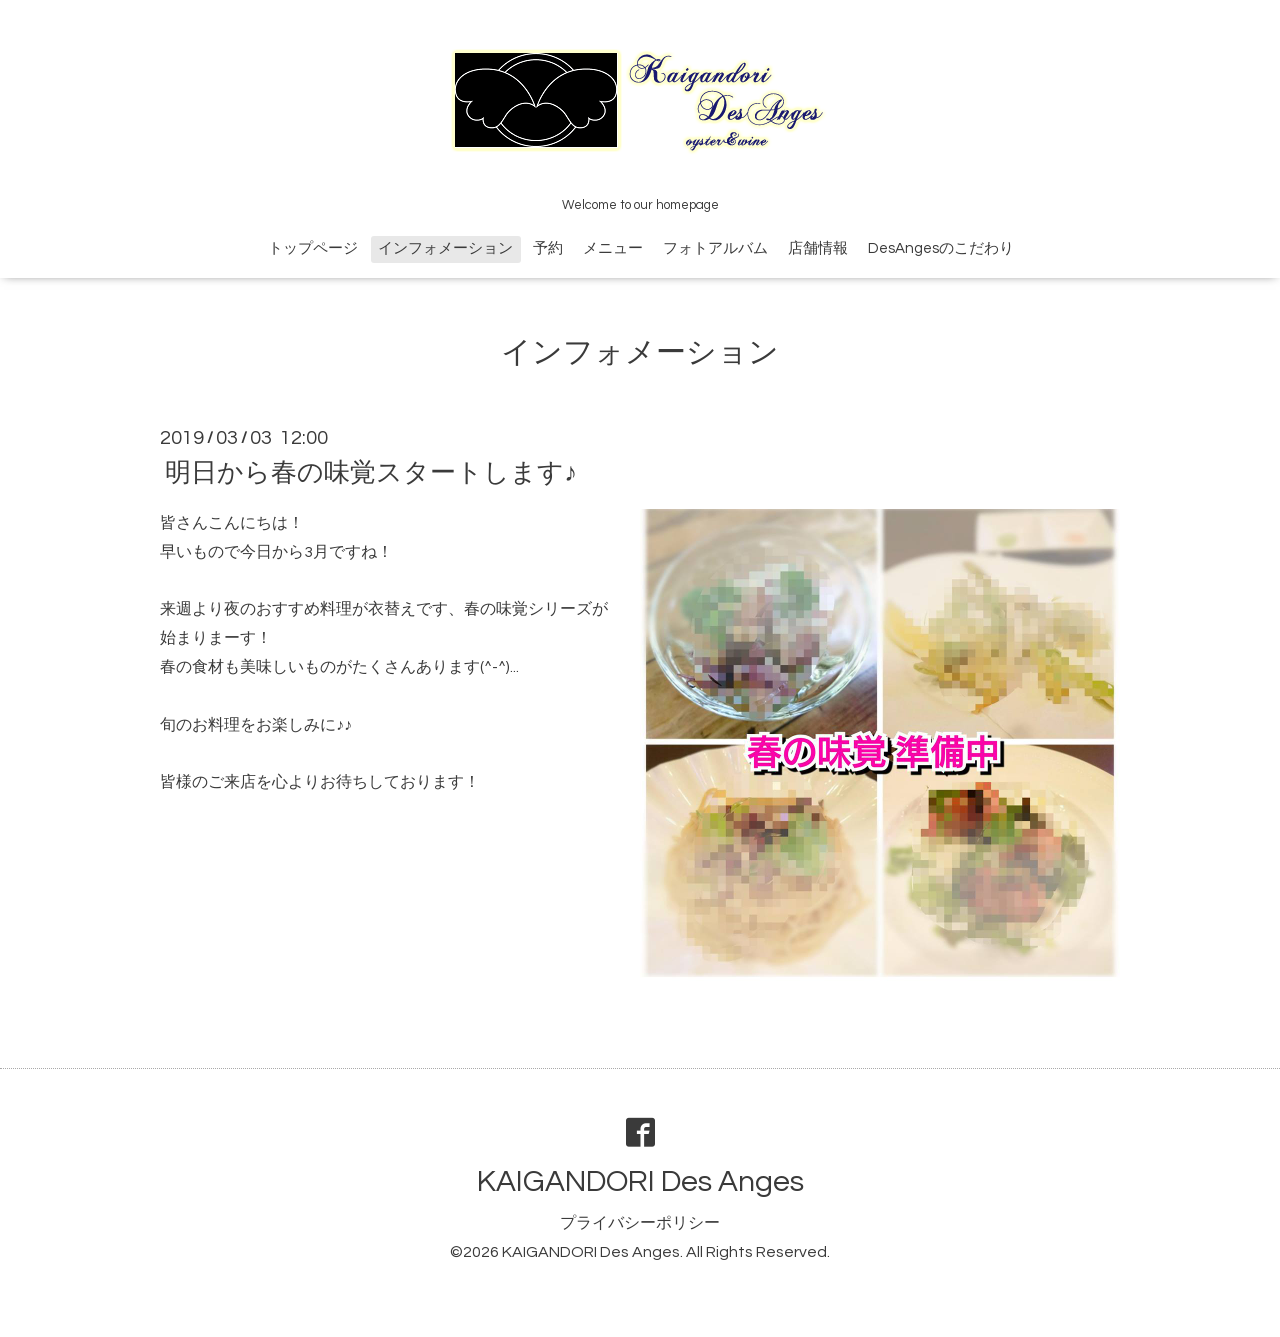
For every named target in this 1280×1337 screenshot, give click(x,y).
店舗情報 (818, 248)
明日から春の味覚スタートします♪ (371, 473)
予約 (548, 248)
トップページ (313, 248)
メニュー (613, 248)
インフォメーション (445, 248)
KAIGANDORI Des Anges (640, 1181)
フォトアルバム (715, 248)
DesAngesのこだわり (941, 248)
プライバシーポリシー (640, 1223)
